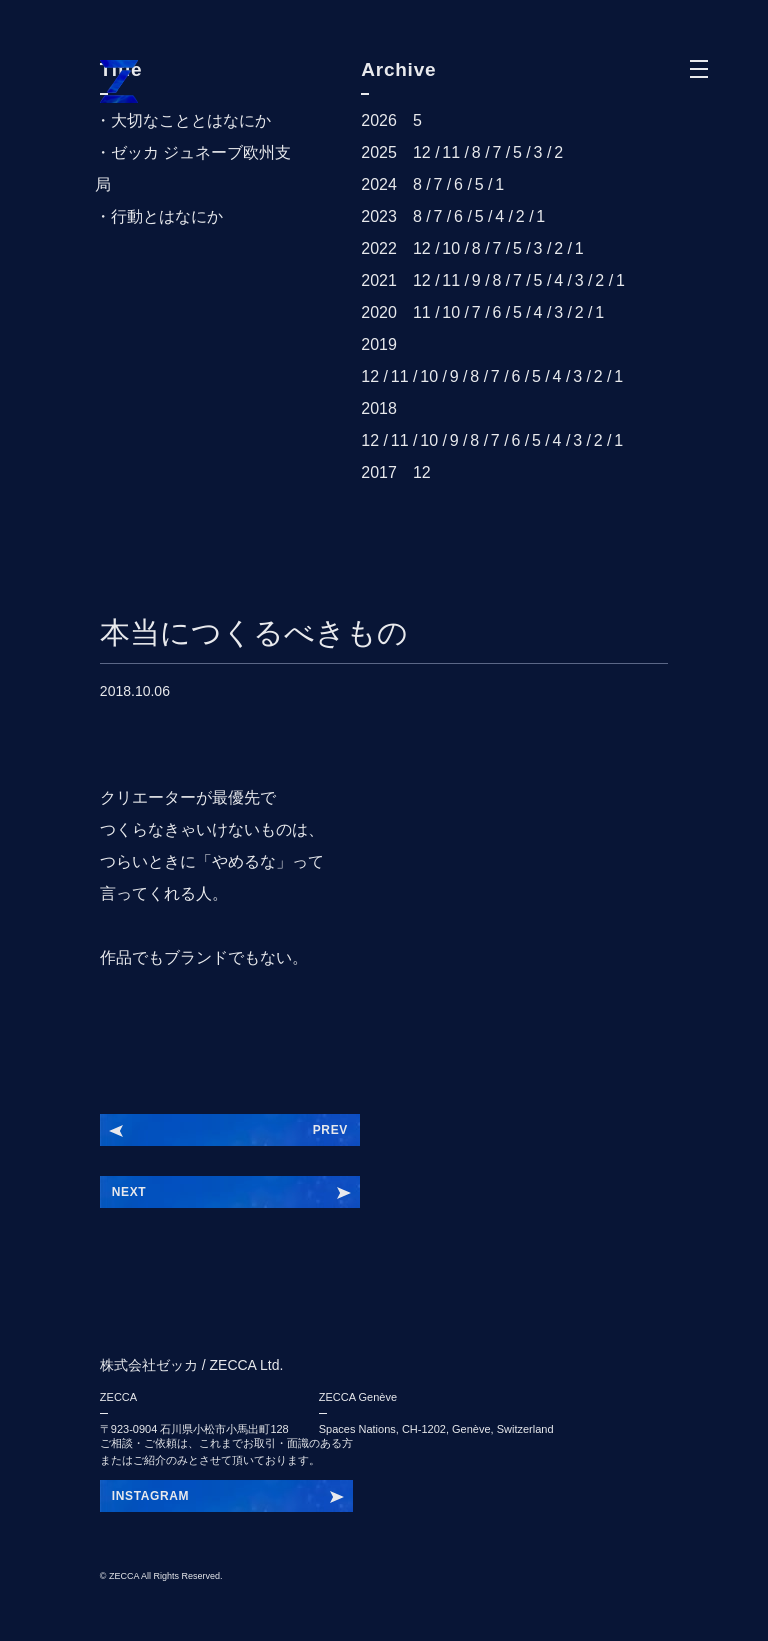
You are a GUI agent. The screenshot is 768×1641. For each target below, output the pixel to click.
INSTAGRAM (150, 1496)
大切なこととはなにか (191, 120)
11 (451, 152)
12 (422, 152)
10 (451, 248)
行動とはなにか (167, 216)
